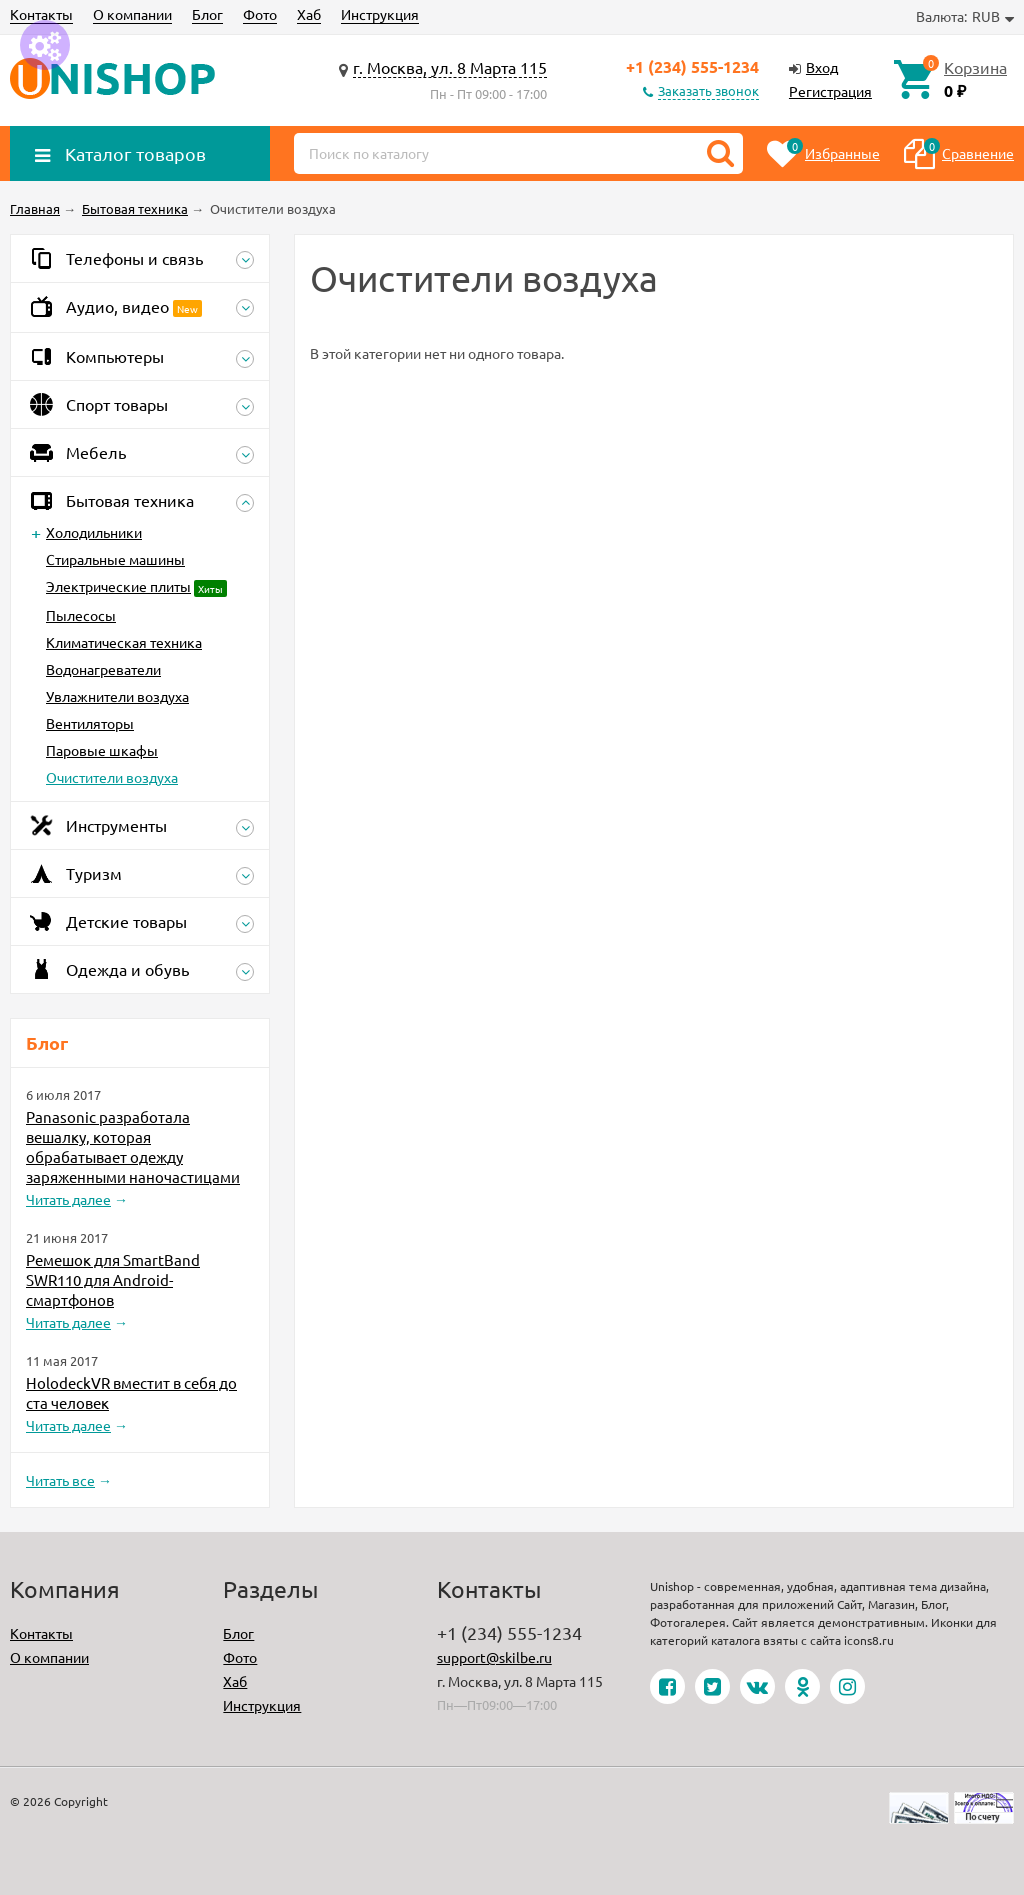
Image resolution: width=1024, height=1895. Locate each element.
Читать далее (68, 1199)
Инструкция (380, 14)
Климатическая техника (124, 642)
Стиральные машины (115, 559)
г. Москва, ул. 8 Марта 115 (450, 67)
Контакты (41, 14)
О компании (132, 14)
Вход (822, 67)
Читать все (60, 1480)
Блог (207, 14)
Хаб (309, 14)
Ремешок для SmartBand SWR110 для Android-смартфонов (113, 1279)
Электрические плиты (118, 586)
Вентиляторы (90, 723)
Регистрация (830, 91)
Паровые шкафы (102, 750)
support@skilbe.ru (494, 1657)
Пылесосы (81, 615)
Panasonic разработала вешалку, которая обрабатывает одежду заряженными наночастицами (133, 1146)
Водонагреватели (103, 669)
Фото (260, 14)
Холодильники (94, 532)
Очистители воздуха (112, 777)
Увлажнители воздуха (117, 696)
